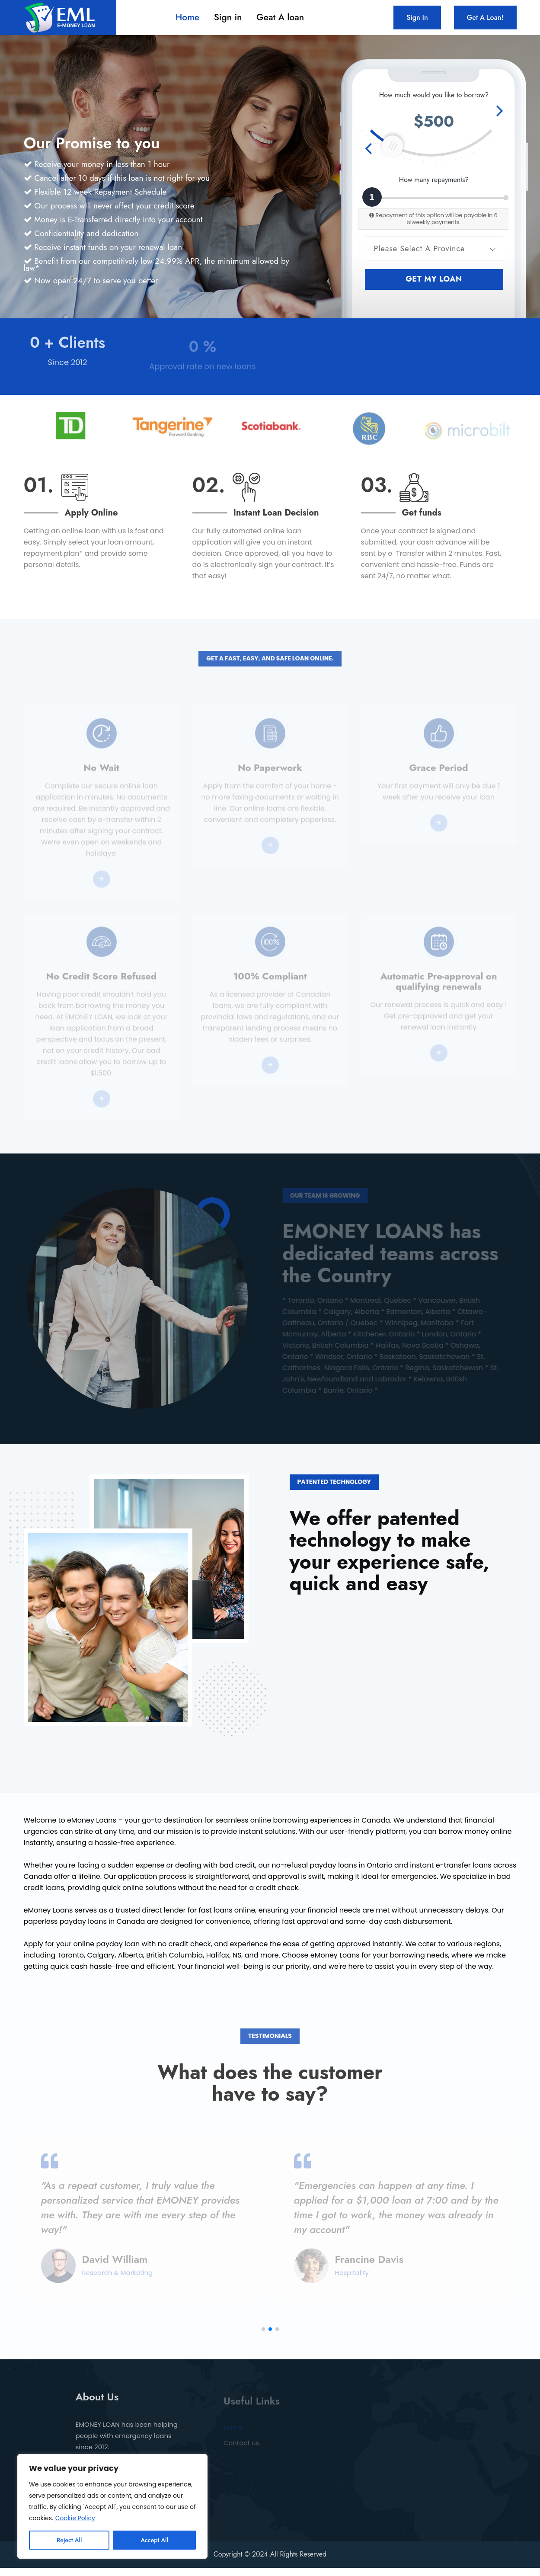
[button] (263, 2337)
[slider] (392, 146)
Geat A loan (280, 17)
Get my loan (434, 279)
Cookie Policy (75, 2518)
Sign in (228, 17)
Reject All (69, 2540)
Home (187, 17)
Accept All (154, 2540)
